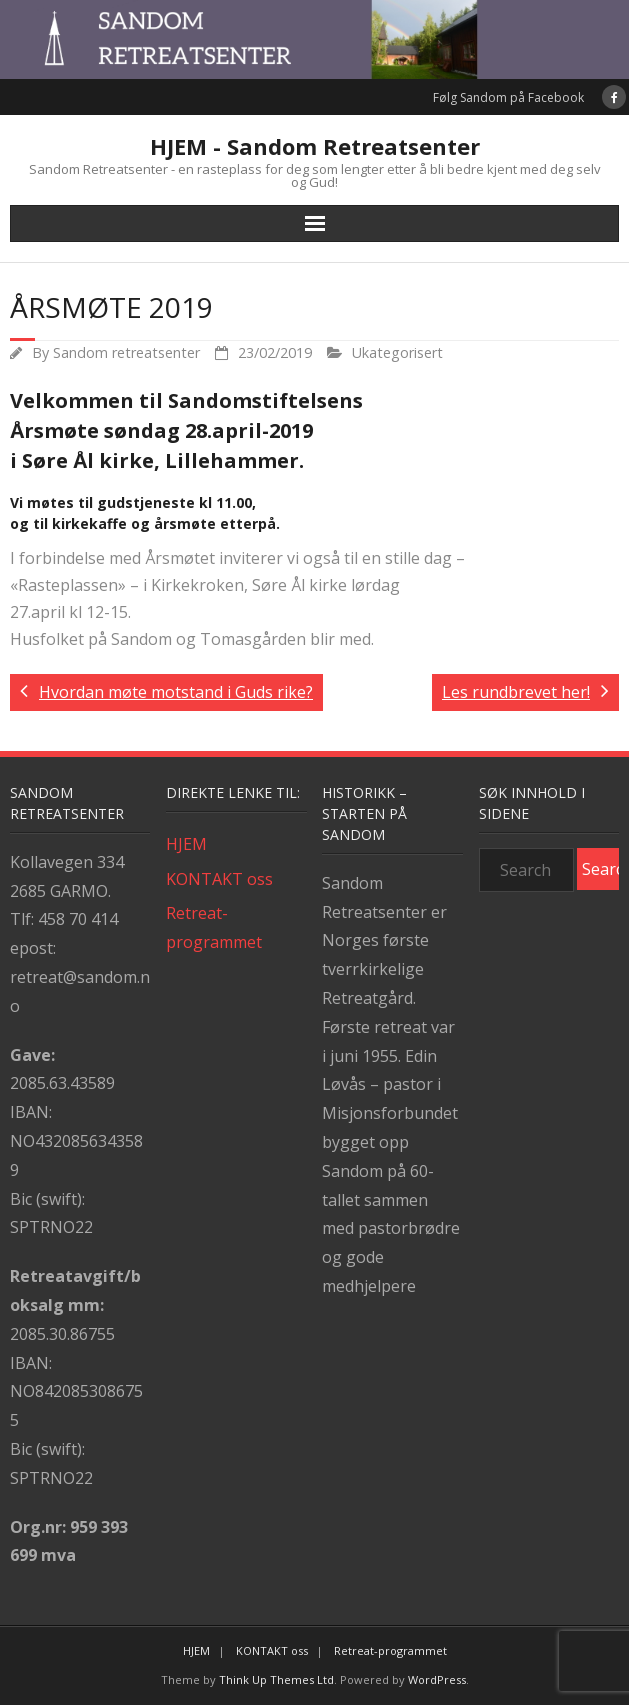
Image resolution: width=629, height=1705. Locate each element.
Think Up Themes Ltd (276, 1679)
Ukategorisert (397, 352)
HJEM (186, 844)
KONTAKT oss (219, 879)
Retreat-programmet (214, 927)
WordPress (437, 1679)
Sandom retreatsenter (126, 352)
